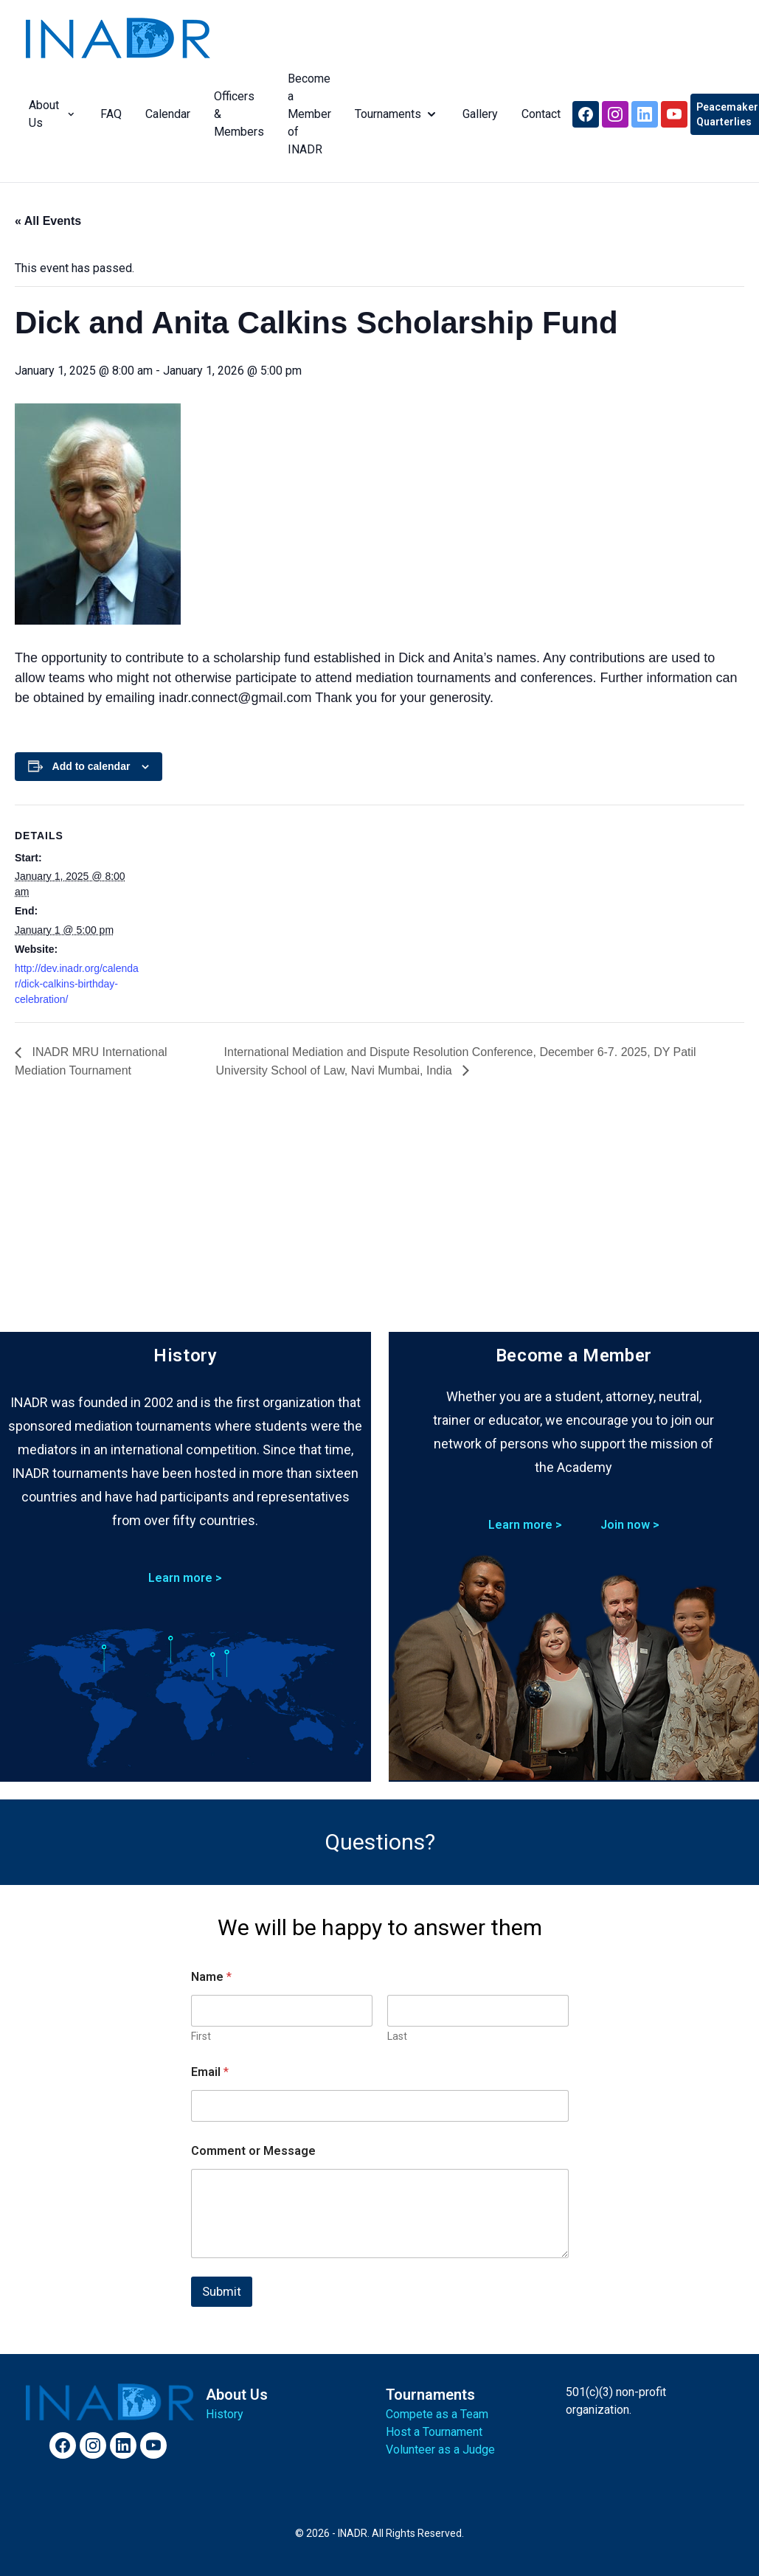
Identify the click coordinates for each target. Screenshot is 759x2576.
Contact (538, 114)
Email (210, 2072)
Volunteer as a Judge (440, 2450)
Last (397, 2036)
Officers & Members (236, 114)
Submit (221, 2291)
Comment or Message (253, 2151)
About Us (50, 114)
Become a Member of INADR (306, 114)
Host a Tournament (434, 2432)
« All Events (48, 221)
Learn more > (185, 1578)
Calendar (164, 114)
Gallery (477, 114)
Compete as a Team (437, 2414)
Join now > (629, 1525)
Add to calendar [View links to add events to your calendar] (91, 766)
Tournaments (394, 114)
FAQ (108, 114)
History (224, 2414)
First (201, 2036)
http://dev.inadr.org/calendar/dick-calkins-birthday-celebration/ (77, 983)
